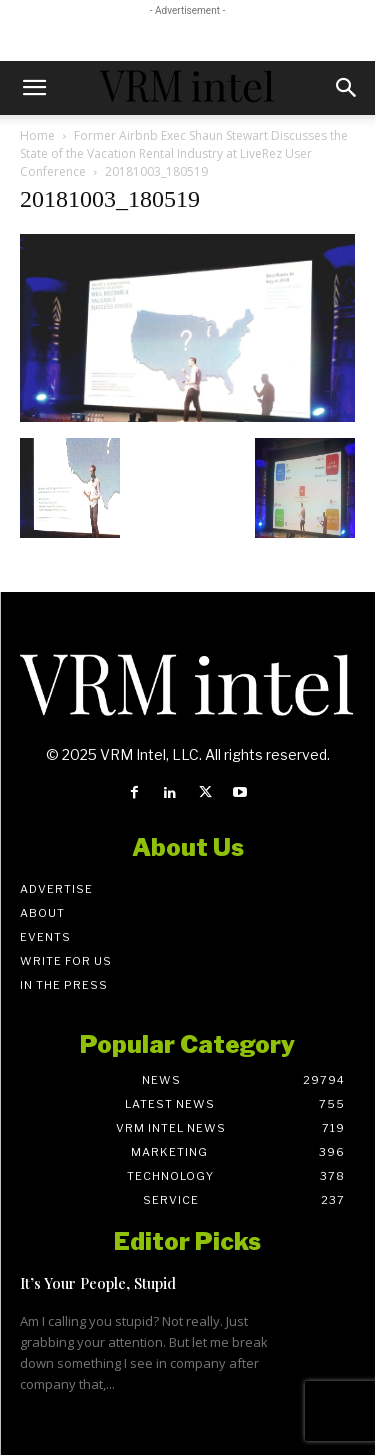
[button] (34, 88)
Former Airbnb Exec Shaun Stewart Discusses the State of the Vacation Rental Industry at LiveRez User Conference (184, 153)
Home (37, 135)
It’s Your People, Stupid (98, 1283)
